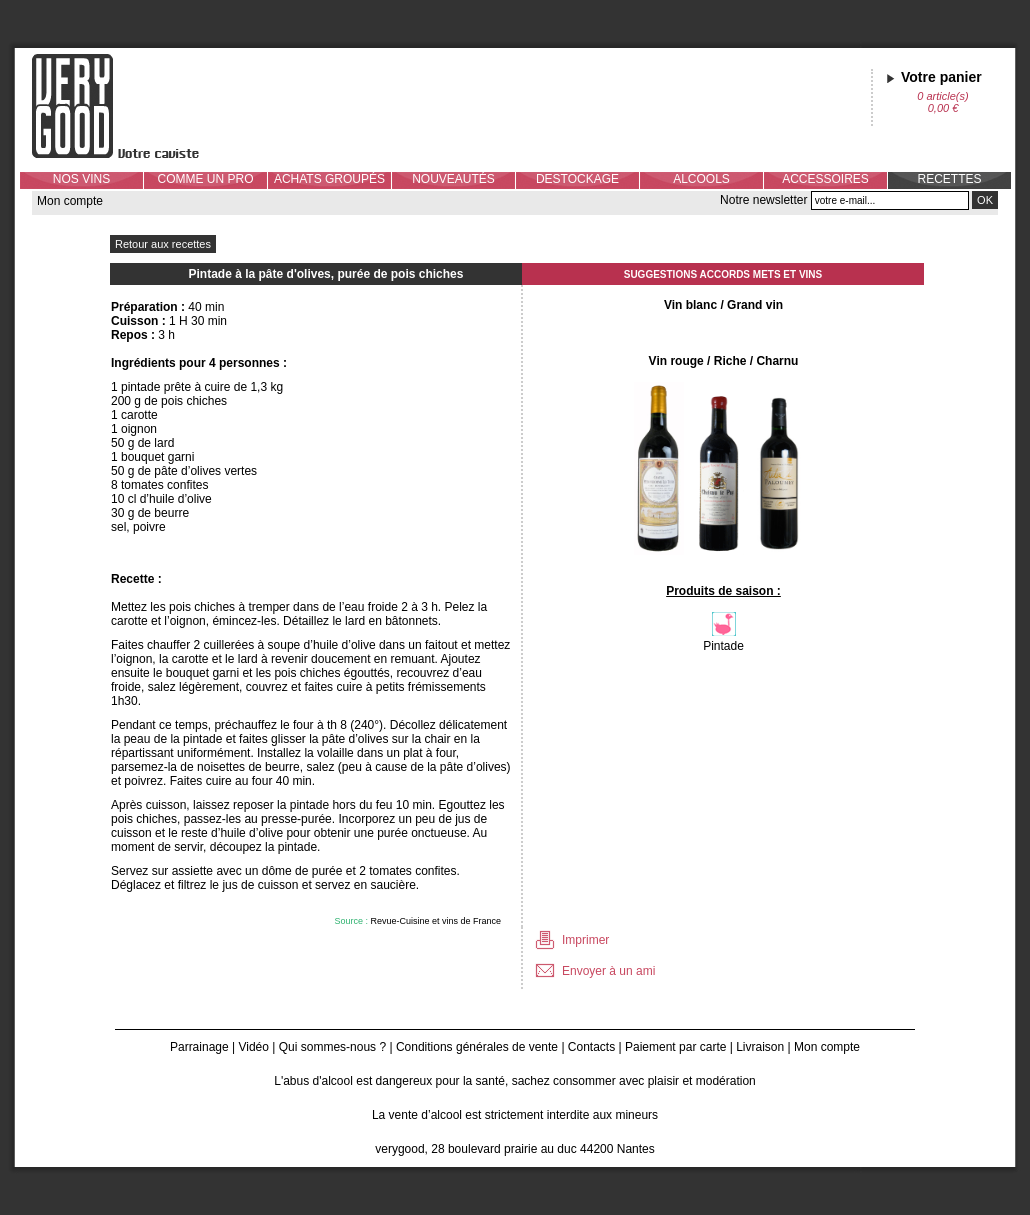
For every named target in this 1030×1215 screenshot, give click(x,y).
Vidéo (253, 1047)
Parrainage (199, 1047)
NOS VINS (81, 179)
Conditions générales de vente (477, 1047)
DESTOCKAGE (577, 179)
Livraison (760, 1047)
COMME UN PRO (206, 179)
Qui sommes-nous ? (332, 1047)
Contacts (591, 1047)
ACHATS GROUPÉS (329, 179)
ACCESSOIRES (825, 179)
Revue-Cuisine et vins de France (435, 921)
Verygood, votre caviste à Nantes (131, 106)
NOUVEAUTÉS (453, 179)
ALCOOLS (701, 179)
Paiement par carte (675, 1047)
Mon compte (70, 201)
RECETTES (949, 179)
